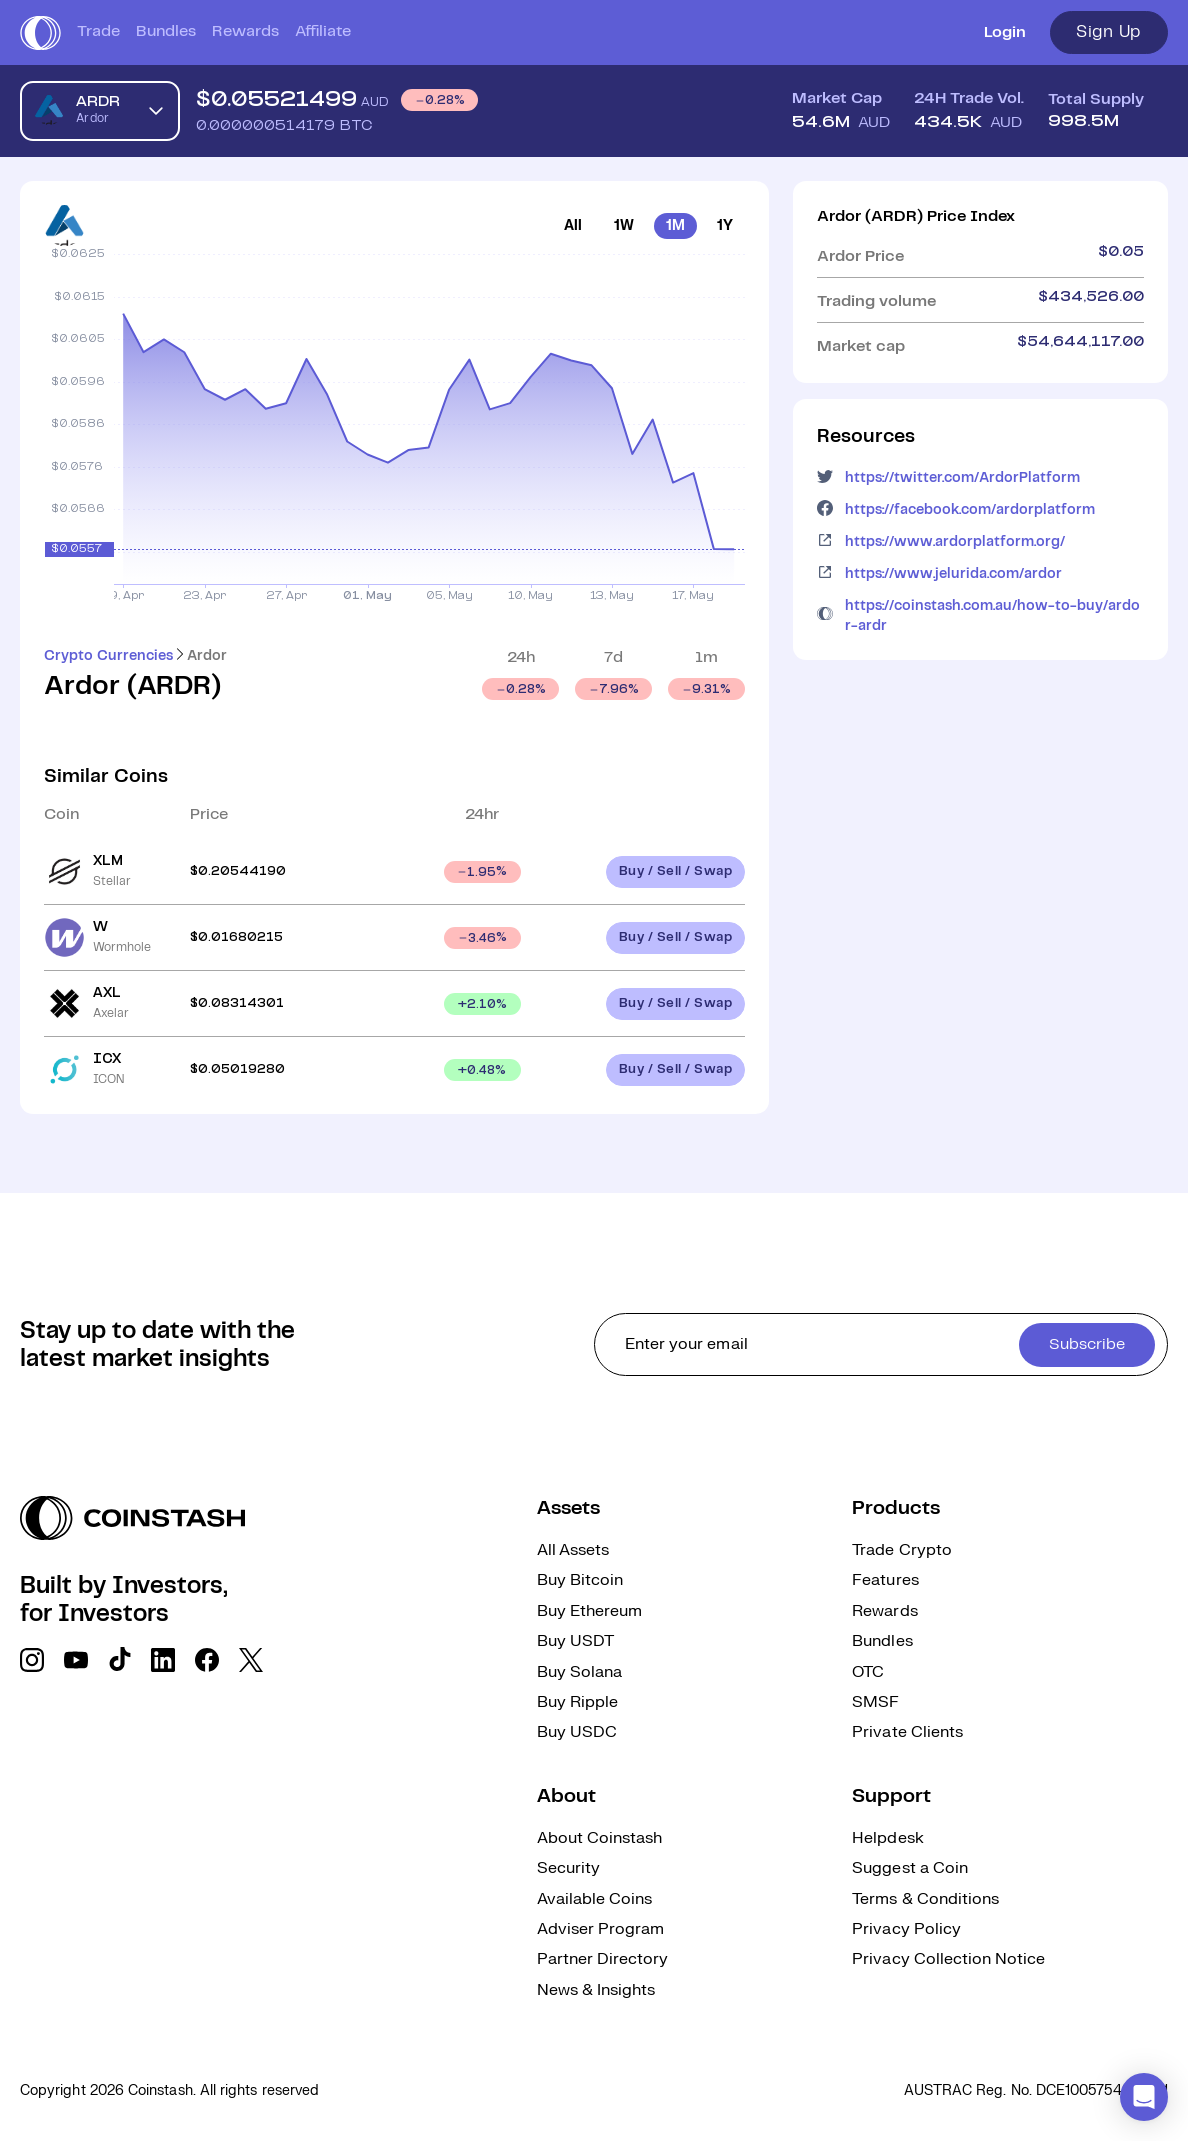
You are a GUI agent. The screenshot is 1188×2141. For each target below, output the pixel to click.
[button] (1144, 2097)
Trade (98, 31)
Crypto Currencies (108, 656)
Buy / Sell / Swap (676, 871)
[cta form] (881, 1344)
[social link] (32, 1660)
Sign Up (1109, 32)
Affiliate (323, 31)
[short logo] (40, 33)
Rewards (245, 31)
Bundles (166, 31)
